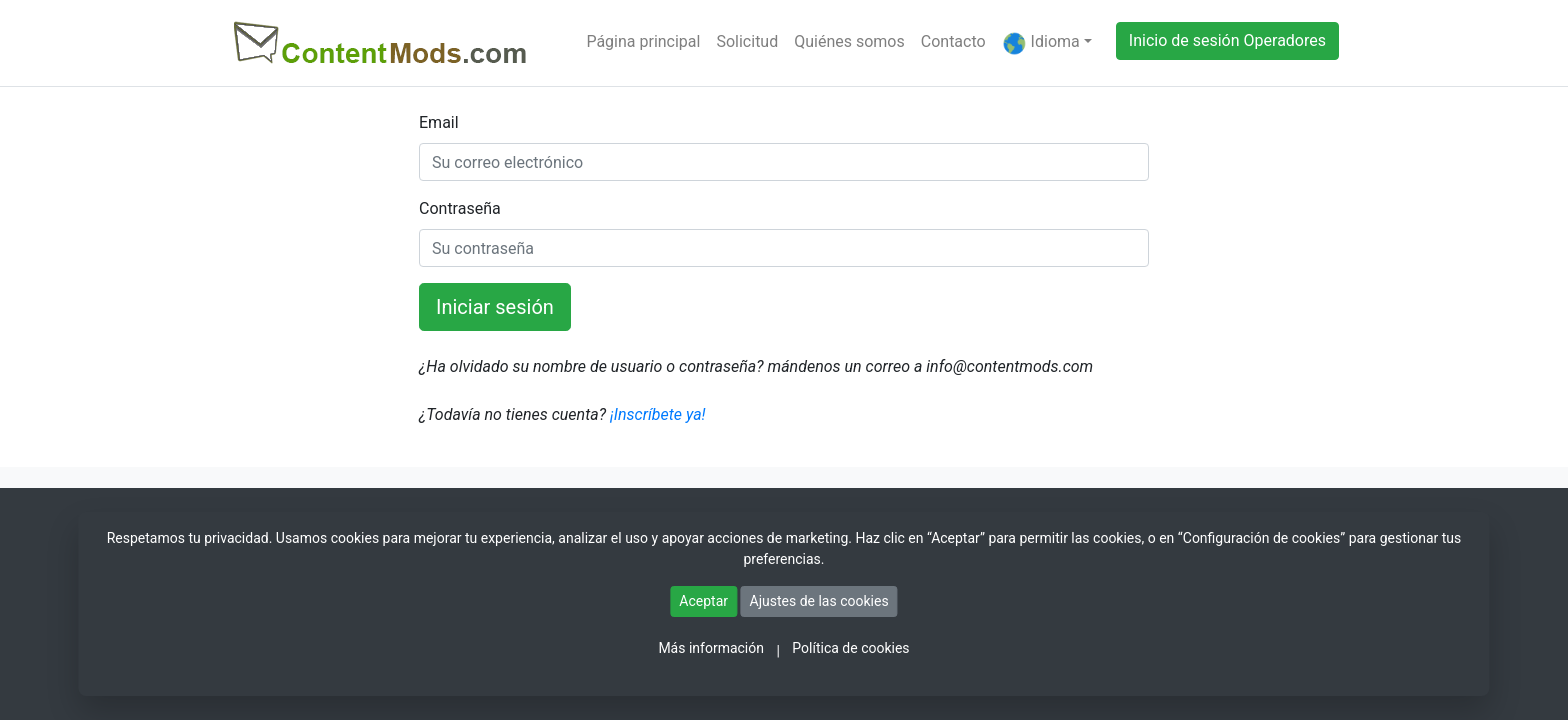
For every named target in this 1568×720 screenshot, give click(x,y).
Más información (711, 648)
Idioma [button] (1041, 43)
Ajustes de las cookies (819, 601)
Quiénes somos (849, 41)
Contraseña (460, 208)
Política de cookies (850, 648)
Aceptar (703, 601)
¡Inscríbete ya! (656, 414)
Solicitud (747, 41)
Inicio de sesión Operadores (1227, 40)
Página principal (643, 41)
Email (439, 122)
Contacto (953, 41)
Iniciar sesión (495, 307)
